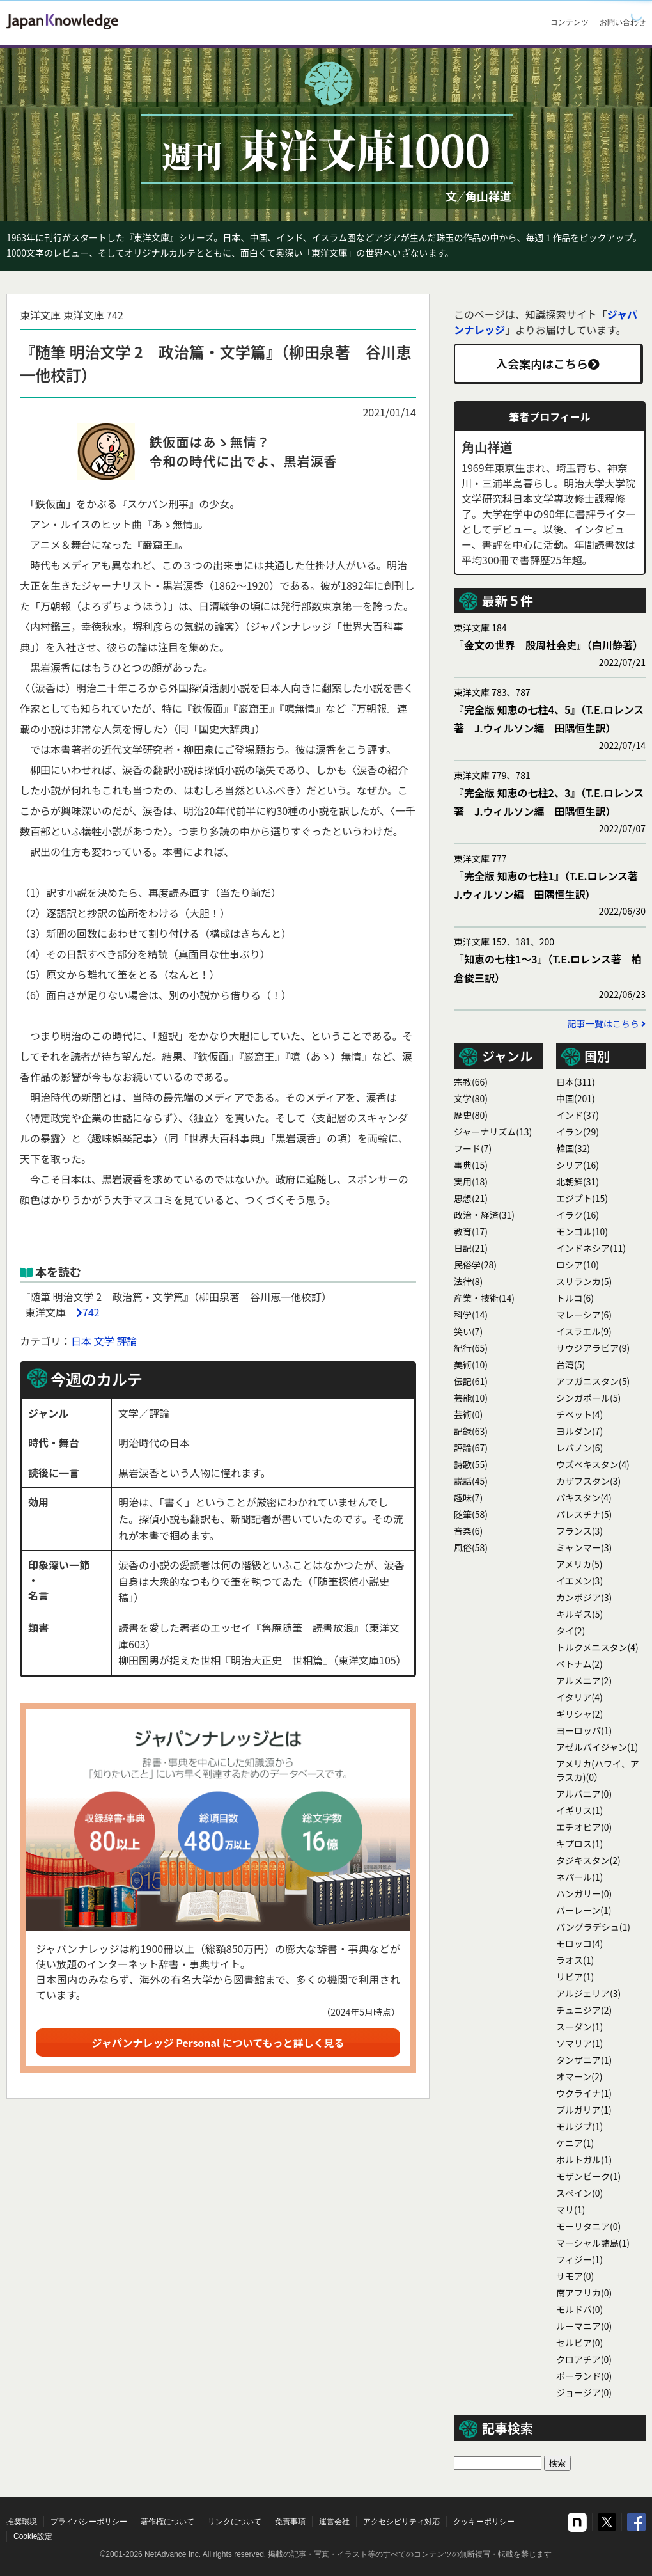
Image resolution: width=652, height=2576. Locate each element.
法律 (468, 1281)
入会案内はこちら (548, 363)
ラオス (575, 1960)
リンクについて (234, 2521)
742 (91, 1312)
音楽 (468, 1530)
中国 (575, 1098)
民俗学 (475, 1264)
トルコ (575, 1298)
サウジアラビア (593, 1347)
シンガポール (588, 1397)
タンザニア (584, 2059)
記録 (471, 1431)
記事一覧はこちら (607, 1023)
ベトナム (579, 1663)
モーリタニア (588, 2226)
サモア (575, 2276)
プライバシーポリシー (88, 2521)
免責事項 (290, 2521)
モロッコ (579, 1943)
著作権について (167, 2521)
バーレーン (584, 1910)
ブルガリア (584, 2109)
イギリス (579, 1810)
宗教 (471, 1081)
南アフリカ (584, 2292)
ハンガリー (584, 1893)
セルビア (579, 2342)
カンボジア (584, 1597)
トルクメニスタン (597, 1647)
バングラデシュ (593, 1926)
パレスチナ (584, 1514)
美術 (471, 1364)
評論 (126, 1340)
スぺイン (579, 2192)
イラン (577, 1131)
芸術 (468, 1414)
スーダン (579, 2026)
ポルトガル (584, 2159)
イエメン (579, 1580)
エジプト (582, 1198)
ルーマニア (584, 2325)
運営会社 (334, 2521)
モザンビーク (588, 2176)
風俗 (471, 1547)
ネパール (579, 1876)
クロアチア (584, 2359)
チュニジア (584, 2009)
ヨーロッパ (584, 1730)
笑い (468, 1331)
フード (473, 1148)
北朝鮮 (577, 1181)
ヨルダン (579, 1431)
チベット (579, 1414)
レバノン (579, 1447)
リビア (575, 1976)
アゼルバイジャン (597, 1747)
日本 (81, 1340)
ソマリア (579, 2043)
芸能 (471, 1397)
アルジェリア (588, 1993)
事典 (471, 1164)
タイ (570, 1630)
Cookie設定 (32, 2536)
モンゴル (582, 1231)
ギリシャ (579, 1713)
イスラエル (584, 1331)
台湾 (570, 1364)
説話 (471, 1480)
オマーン (579, 2076)
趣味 (468, 1497)
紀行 (471, 1347)
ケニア (575, 2143)
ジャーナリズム (493, 1131)
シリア (577, 1164)
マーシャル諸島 (593, 2242)
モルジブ (579, 2126)
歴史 (471, 1115)
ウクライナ (584, 2093)
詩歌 (471, 1464)
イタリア (579, 1697)
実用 (471, 1181)
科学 (471, 1314)
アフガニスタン (593, 1381)
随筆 (471, 1514)
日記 (471, 1248)
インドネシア (591, 1248)
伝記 (471, 1381)
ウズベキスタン (593, 1464)
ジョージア (584, 2392)
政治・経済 (484, 1214)
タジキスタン (588, 1860)
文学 (104, 1340)
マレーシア (584, 1314)
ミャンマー (584, 1547)
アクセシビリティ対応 (401, 2521)
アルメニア (584, 1680)
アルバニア (584, 1793)
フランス (579, 1530)
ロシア (577, 1264)
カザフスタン (588, 1480)
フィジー (579, 2259)
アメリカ (579, 1564)
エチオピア (584, 1827)
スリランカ (584, 1281)
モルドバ (579, 2309)
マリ (570, 2209)
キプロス (579, 1843)
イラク (577, 1214)
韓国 (573, 1148)
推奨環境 (21, 2521)
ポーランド (584, 2375)
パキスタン (584, 1497)
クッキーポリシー (484, 2521)
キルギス (579, 1614)
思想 (471, 1198)
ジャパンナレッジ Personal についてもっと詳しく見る (218, 2042)
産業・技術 (484, 1298)
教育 (471, 1231)
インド (577, 1115)
